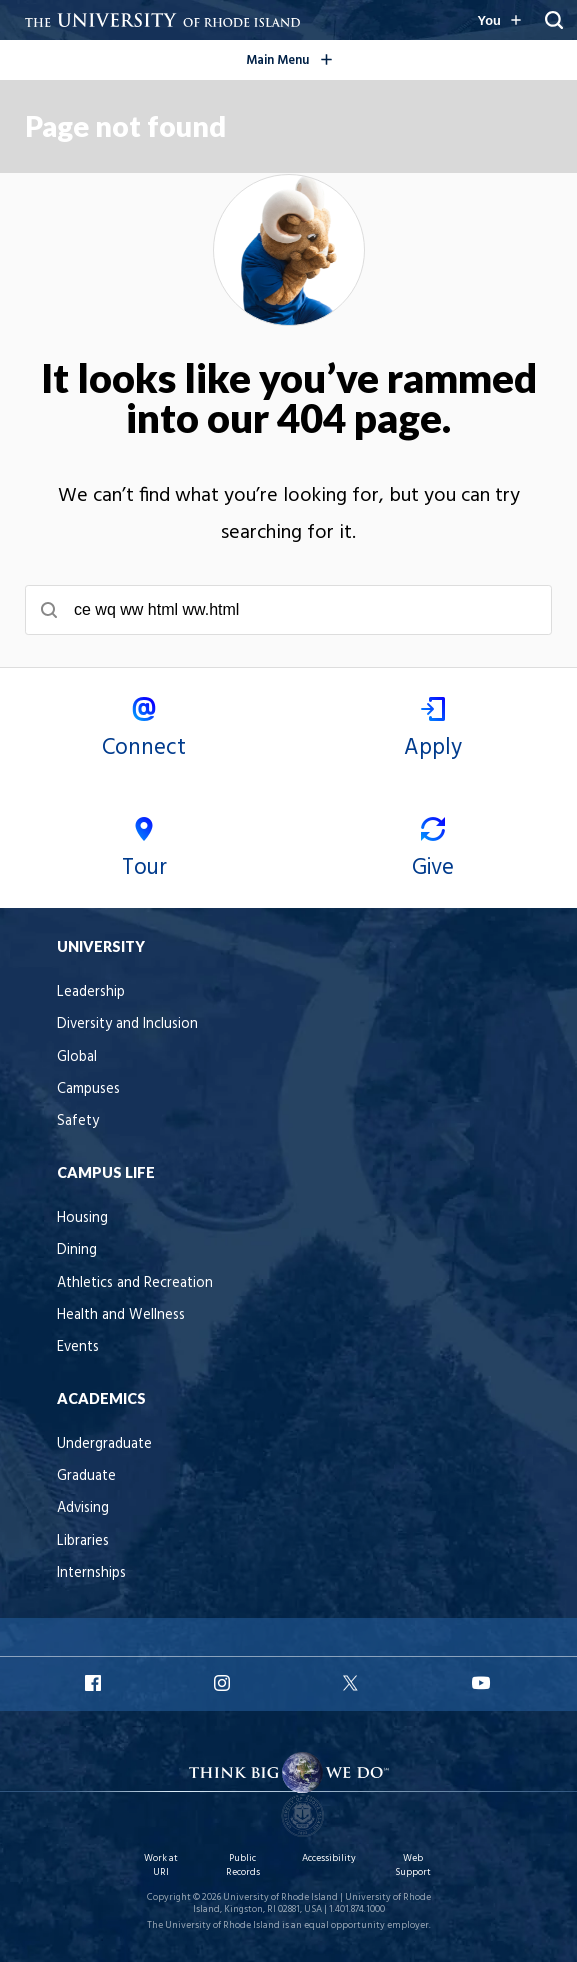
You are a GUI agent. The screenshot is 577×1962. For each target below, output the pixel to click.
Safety (78, 1121)
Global (77, 1057)
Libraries (83, 1541)
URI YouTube (482, 1683)
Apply (433, 731)
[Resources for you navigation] (499, 20)
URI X (353, 1683)
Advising (83, 1508)
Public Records (243, 1865)
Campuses (88, 1089)
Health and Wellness (121, 1315)
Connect (144, 731)
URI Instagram (224, 1683)
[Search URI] (554, 20)
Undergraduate (104, 1444)
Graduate (86, 1476)
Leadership (91, 992)
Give (433, 851)
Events (78, 1347)
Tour (144, 851)
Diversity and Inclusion (127, 1024)
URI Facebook (95, 1683)
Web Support (413, 1865)
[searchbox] (288, 610)
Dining (77, 1250)
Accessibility (329, 1858)
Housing (82, 1218)
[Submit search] (49, 610)
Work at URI (161, 1865)
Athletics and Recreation (135, 1283)
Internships (91, 1573)
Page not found (125, 126)
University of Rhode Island (280, 1897)
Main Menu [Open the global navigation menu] (320, 57)
